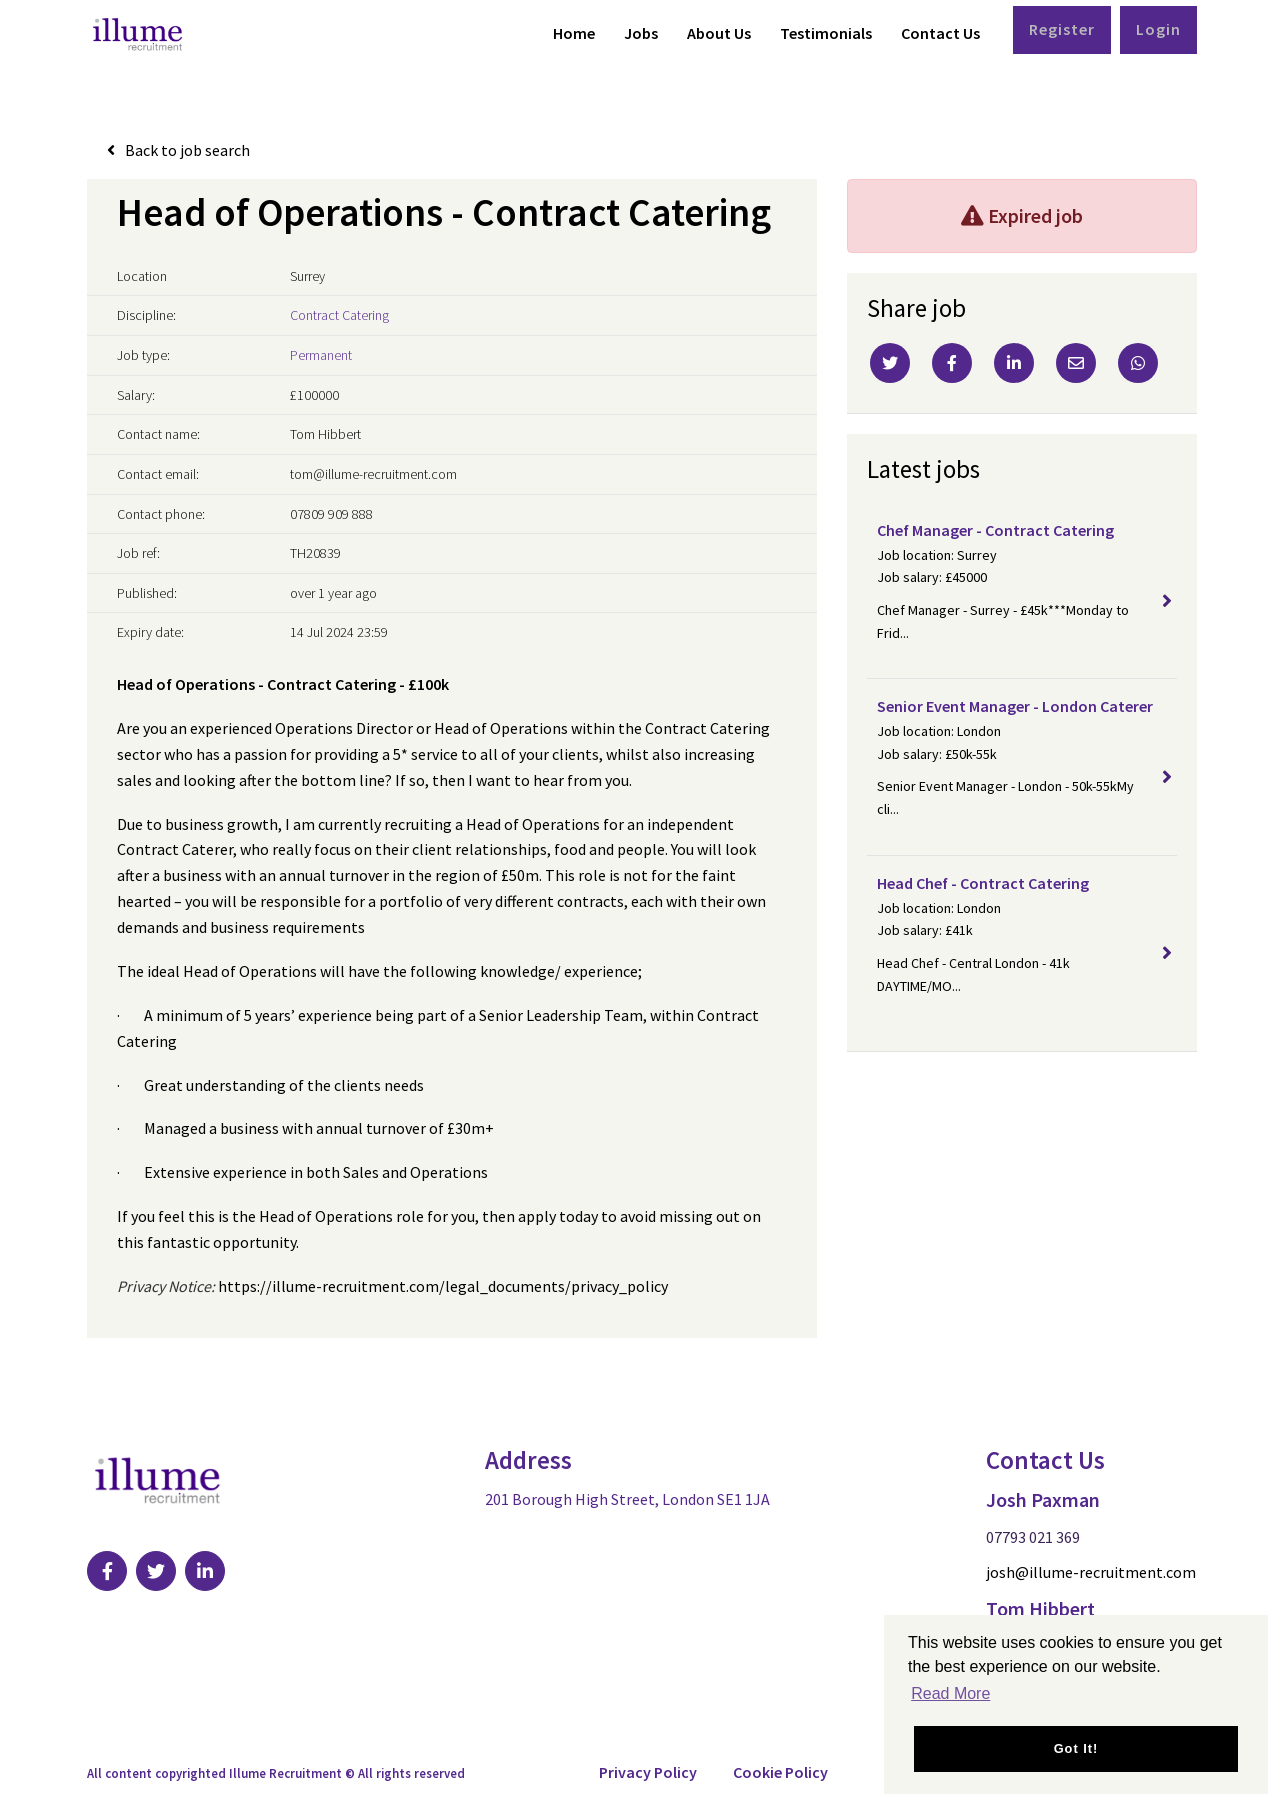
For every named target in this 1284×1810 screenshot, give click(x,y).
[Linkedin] (1014, 363)
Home (574, 33)
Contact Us (940, 33)
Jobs (641, 33)
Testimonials (826, 33)
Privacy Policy (648, 1772)
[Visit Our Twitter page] (156, 1571)
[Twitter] (890, 363)
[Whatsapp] (1138, 363)
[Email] (1076, 363)
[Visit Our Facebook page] (107, 1571)
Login (1158, 29)
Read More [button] (950, 1693)
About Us (719, 33)
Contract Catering (339, 315)
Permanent (321, 355)
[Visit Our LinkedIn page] (205, 1571)
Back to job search (187, 150)
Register (1062, 29)
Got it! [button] (1076, 1748)
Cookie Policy (780, 1772)
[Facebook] (952, 363)
